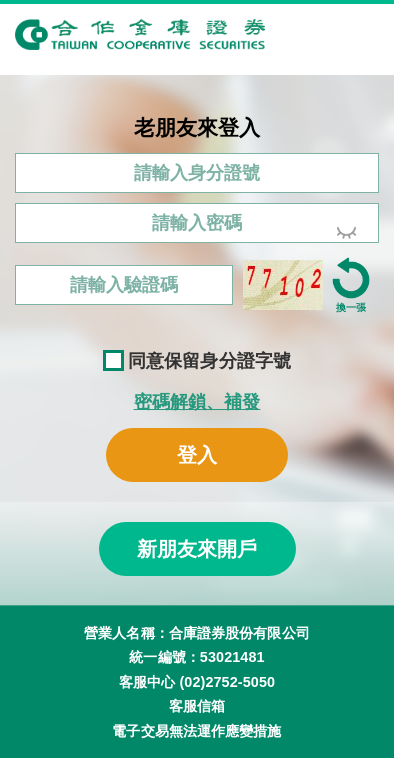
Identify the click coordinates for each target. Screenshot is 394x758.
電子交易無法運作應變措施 (196, 731)
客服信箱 (197, 706)
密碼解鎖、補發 (197, 402)
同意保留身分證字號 (197, 360)
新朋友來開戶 (197, 549)
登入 (197, 455)
